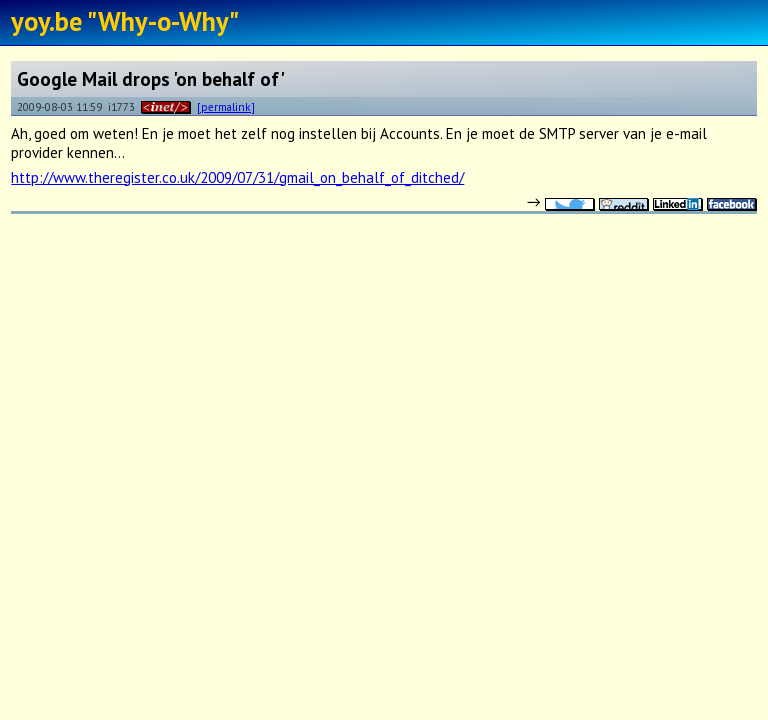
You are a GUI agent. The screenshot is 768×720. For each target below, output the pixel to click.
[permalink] (226, 106)
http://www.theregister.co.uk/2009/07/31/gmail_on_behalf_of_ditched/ (237, 177)
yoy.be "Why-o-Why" (125, 21)
